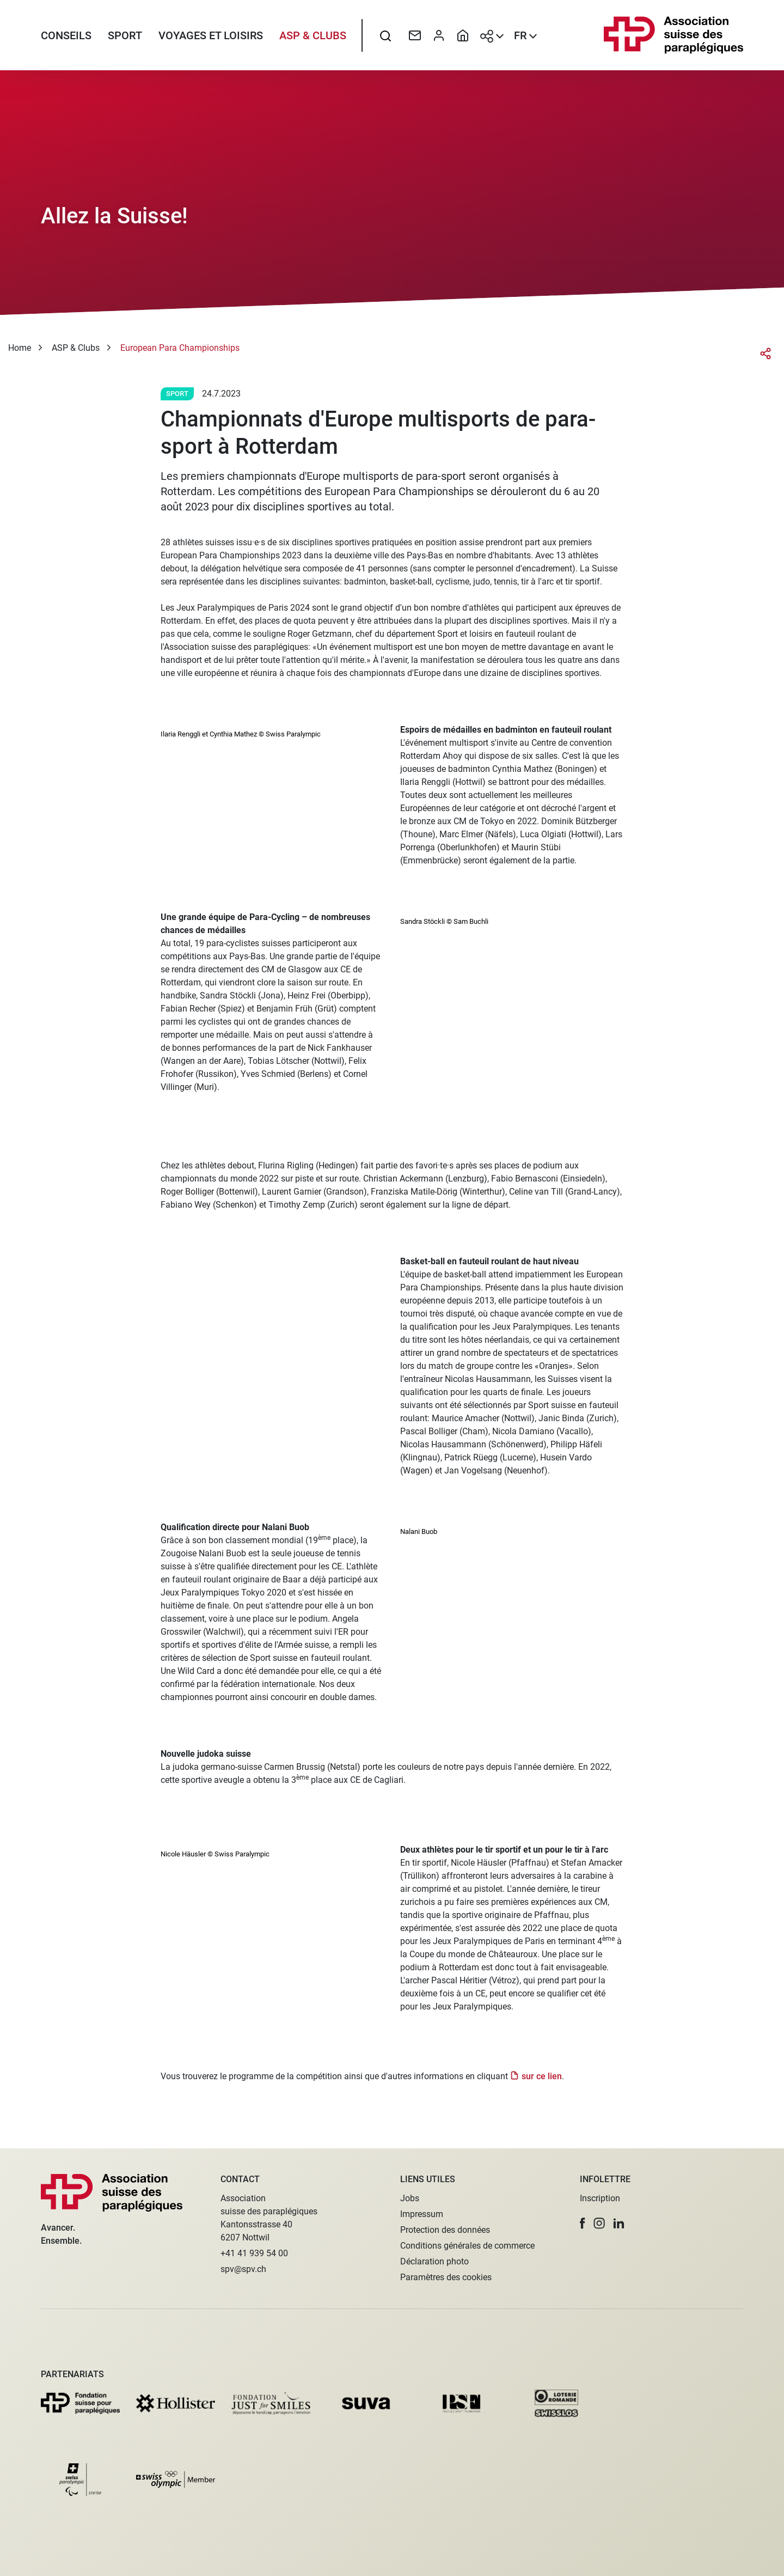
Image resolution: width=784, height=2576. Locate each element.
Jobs (409, 2198)
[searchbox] (385, 35)
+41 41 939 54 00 (254, 2253)
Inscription (600, 2198)
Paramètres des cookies (446, 2277)
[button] (582, 2223)
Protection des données (445, 2230)
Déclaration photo (434, 2261)
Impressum (421, 2214)
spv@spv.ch (243, 2269)
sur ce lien (542, 2076)
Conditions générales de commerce (467, 2245)
